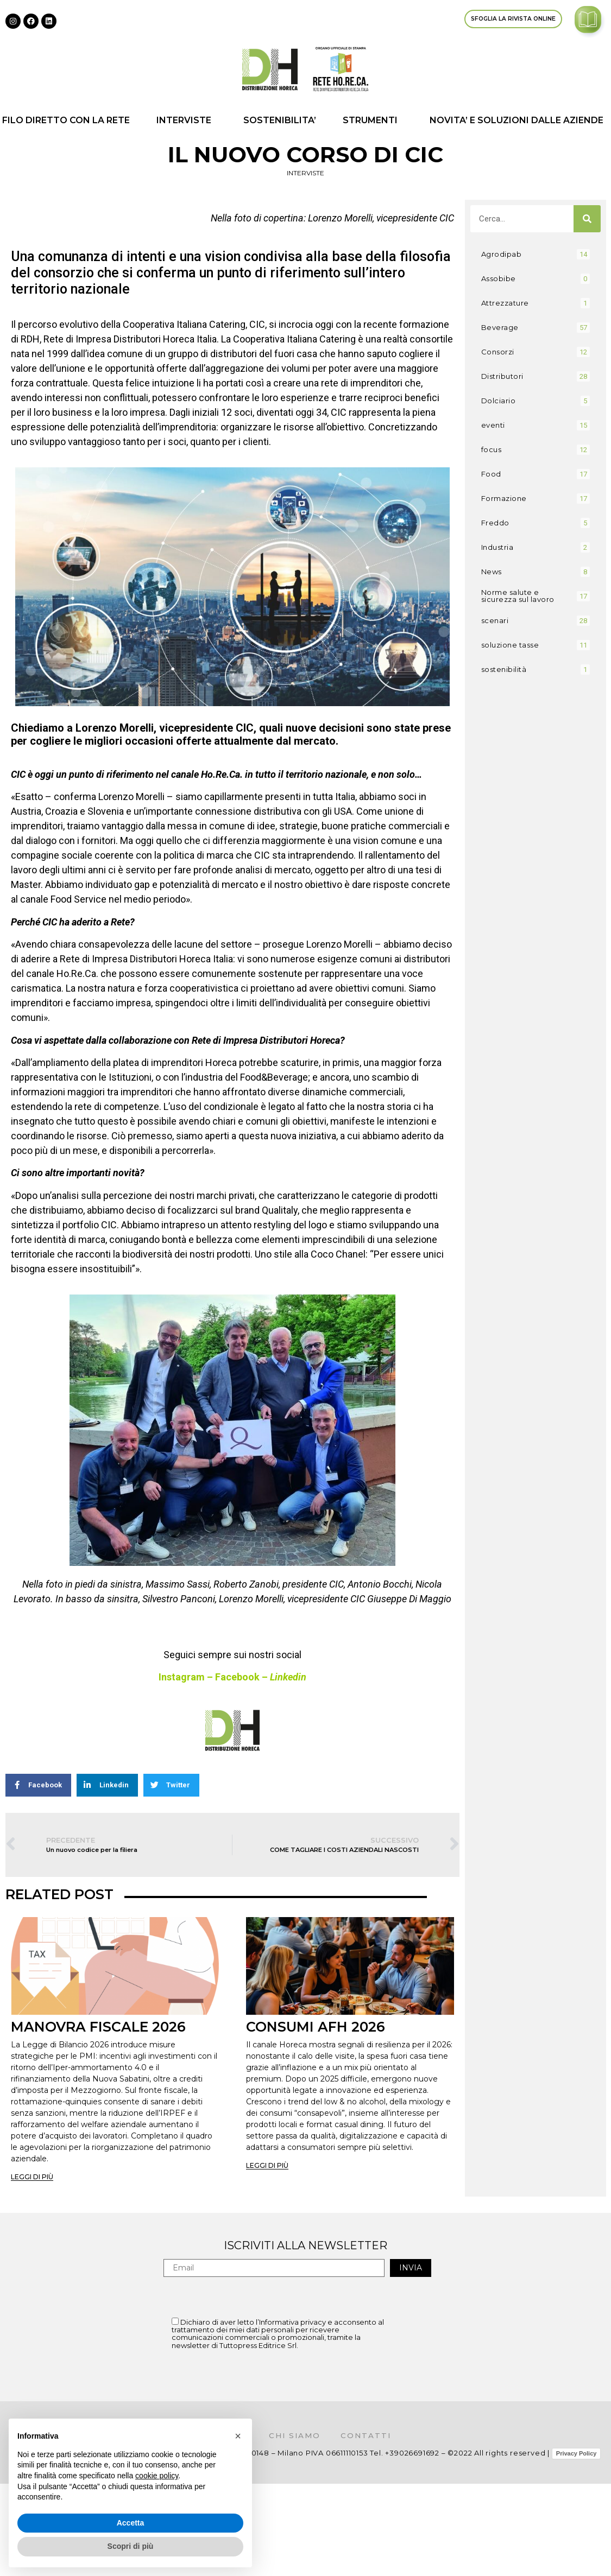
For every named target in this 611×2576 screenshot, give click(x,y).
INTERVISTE (186, 120)
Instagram (182, 1677)
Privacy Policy (576, 2453)
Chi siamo (295, 2435)
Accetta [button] (130, 2522)
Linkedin (288, 1677)
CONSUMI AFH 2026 (315, 2027)
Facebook (237, 1677)
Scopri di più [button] (131, 2546)
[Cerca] (587, 218)
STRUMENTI (373, 120)
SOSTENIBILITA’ (279, 120)
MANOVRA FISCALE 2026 (98, 2027)
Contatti (369, 2435)
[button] (238, 2436)
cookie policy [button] (156, 2475)
